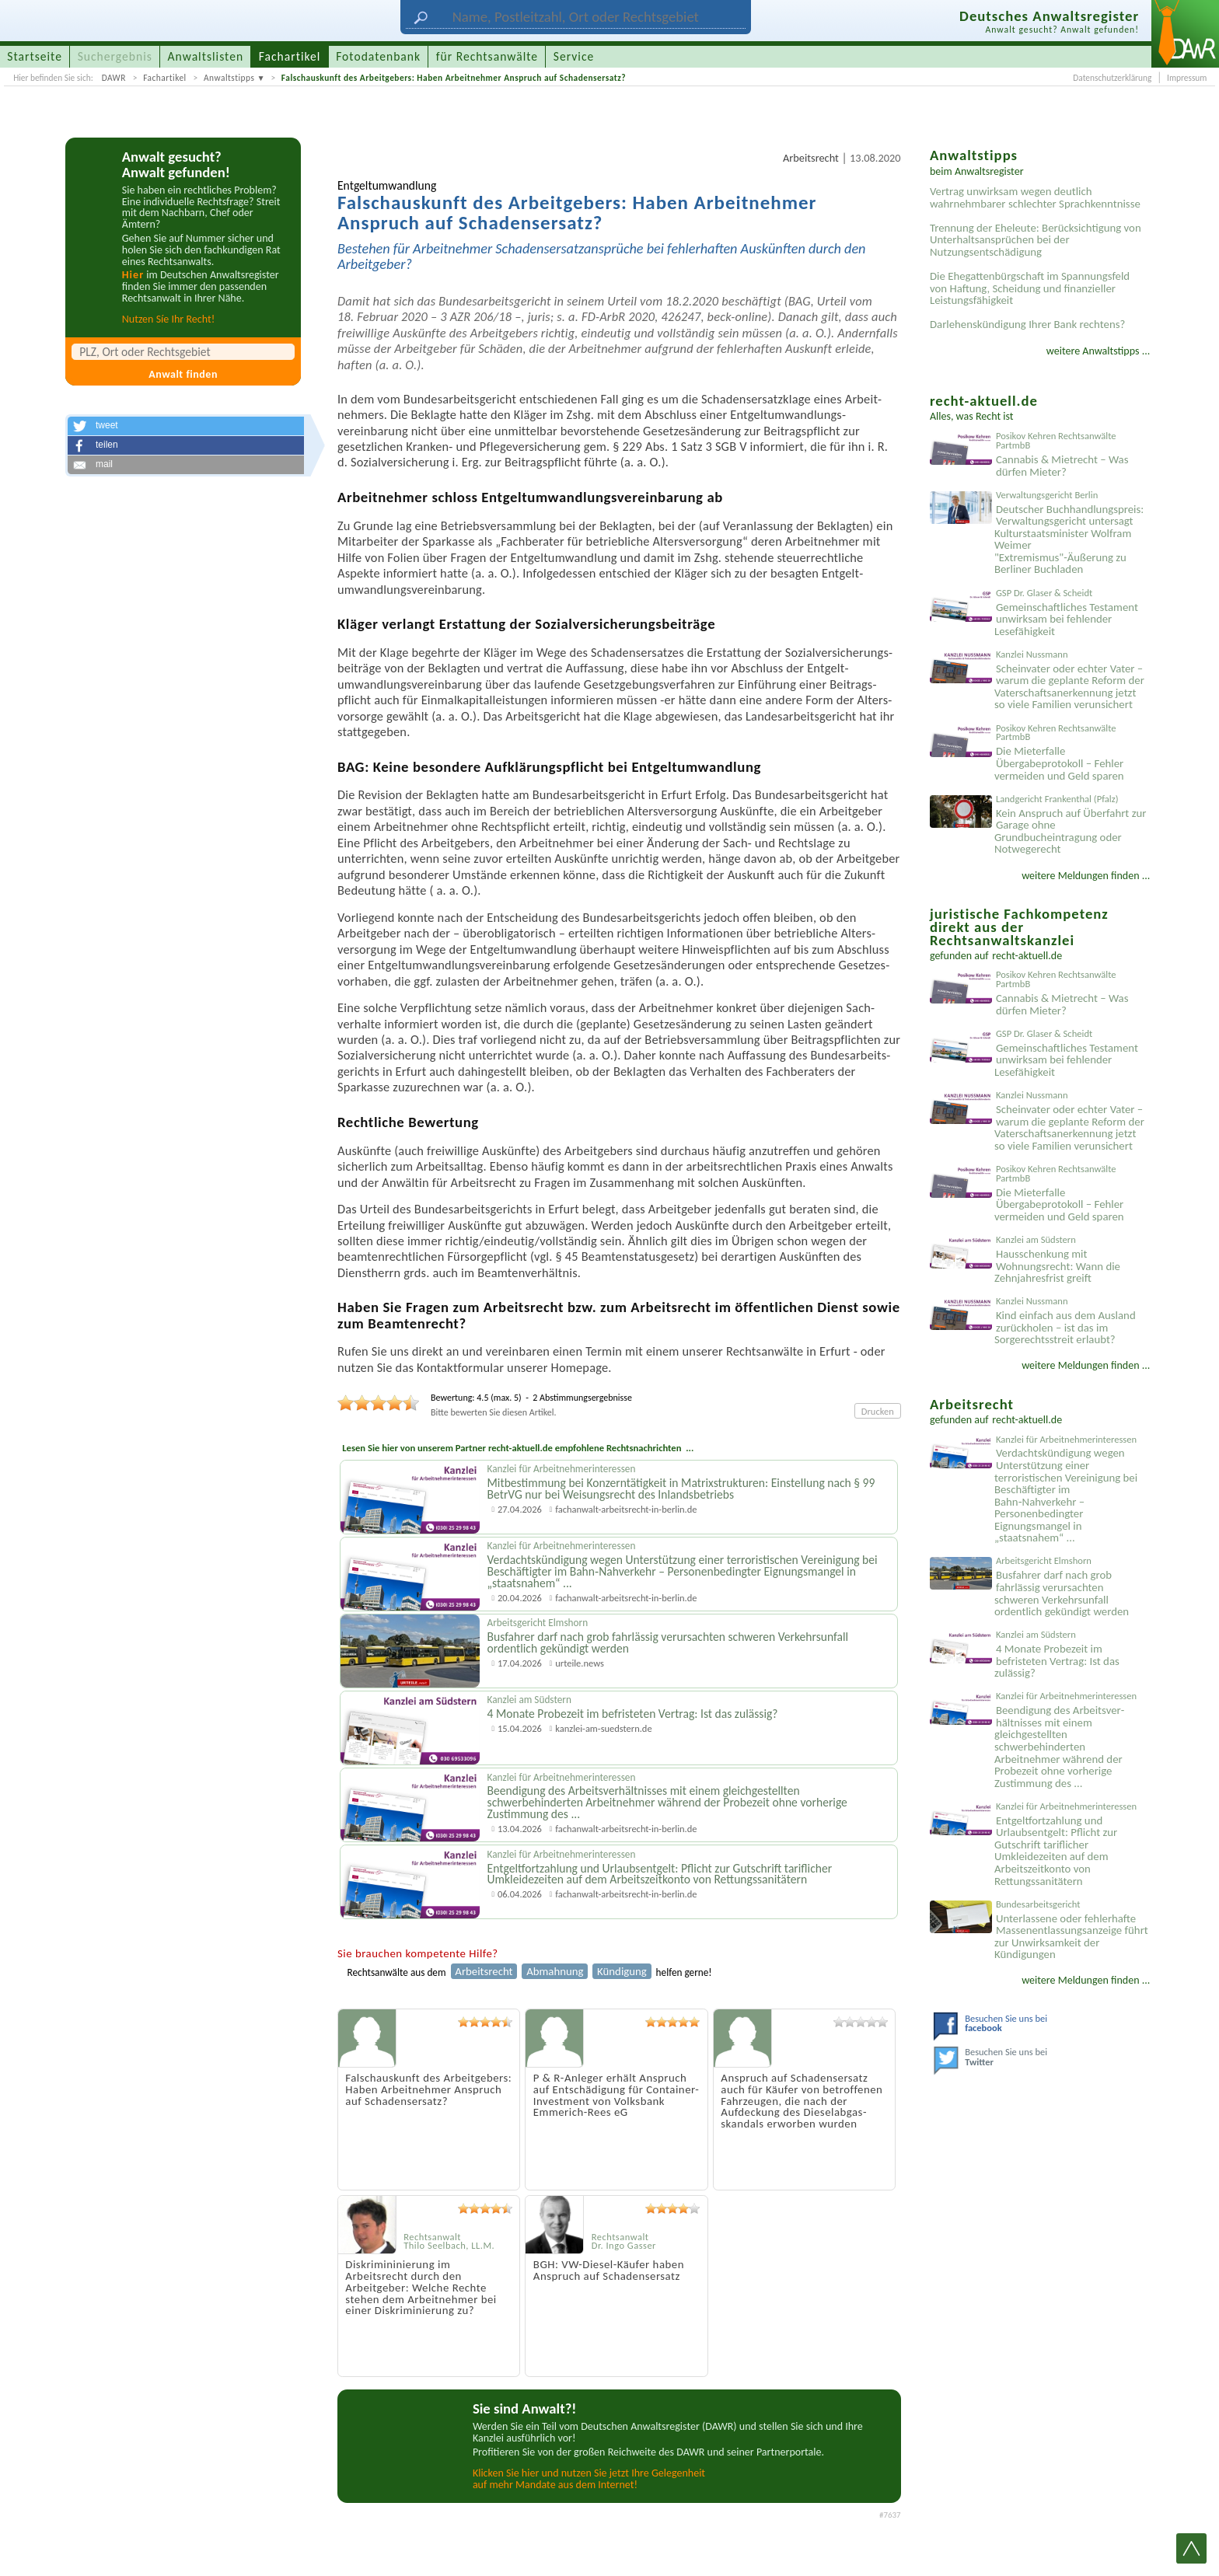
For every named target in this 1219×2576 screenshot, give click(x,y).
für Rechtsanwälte (487, 56)
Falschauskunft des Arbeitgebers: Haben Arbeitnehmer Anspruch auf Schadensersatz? (453, 77)
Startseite (34, 56)
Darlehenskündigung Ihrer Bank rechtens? (1027, 324)
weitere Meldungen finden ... (1086, 875)
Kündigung (622, 1971)
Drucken (877, 1411)
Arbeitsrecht (811, 158)
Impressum (1187, 77)
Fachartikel (165, 77)
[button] (186, 426)
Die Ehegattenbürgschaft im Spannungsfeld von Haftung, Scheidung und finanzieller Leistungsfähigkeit (1030, 288)
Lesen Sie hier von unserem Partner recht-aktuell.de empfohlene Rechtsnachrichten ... (517, 1448)
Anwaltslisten (206, 56)
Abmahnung (554, 1971)
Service (574, 56)
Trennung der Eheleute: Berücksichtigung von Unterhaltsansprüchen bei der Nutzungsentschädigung (1035, 240)
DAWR (114, 77)
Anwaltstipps (229, 77)
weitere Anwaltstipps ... (1098, 351)
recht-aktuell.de (1027, 955)
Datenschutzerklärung (1112, 77)
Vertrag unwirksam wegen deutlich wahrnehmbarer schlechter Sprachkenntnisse (1035, 197)
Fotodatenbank (378, 56)
